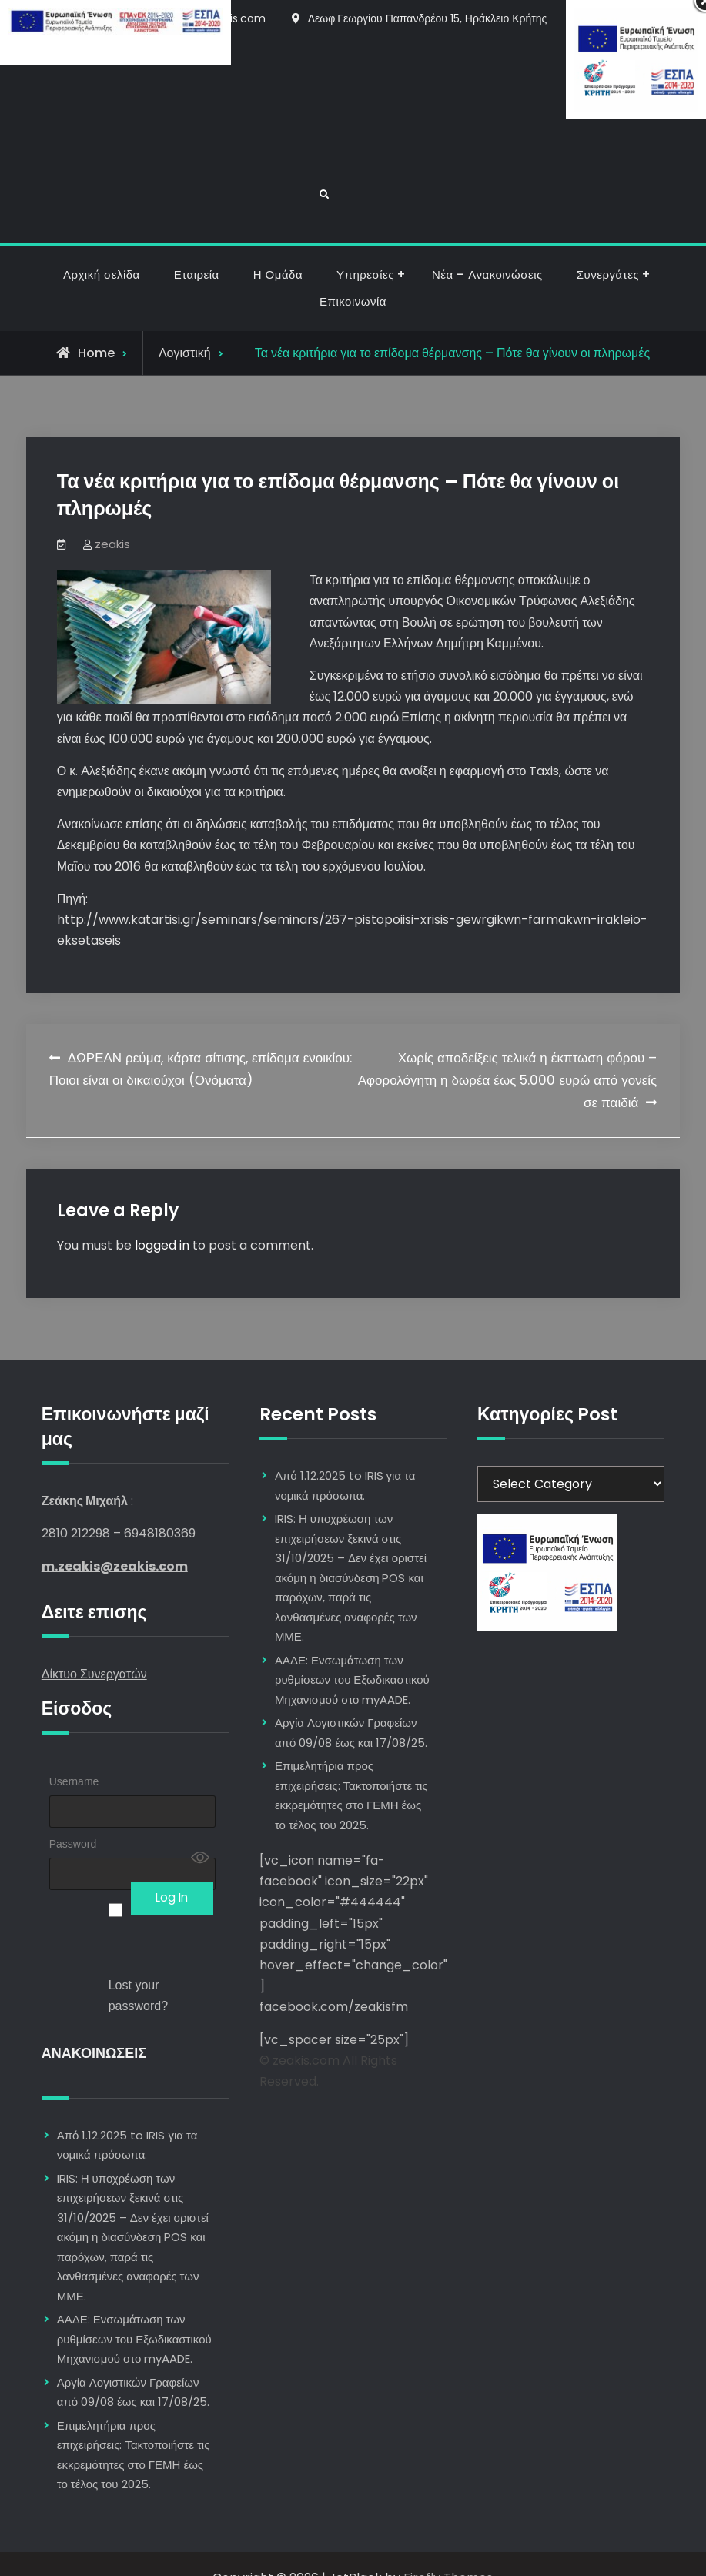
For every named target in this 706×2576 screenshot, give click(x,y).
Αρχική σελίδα (101, 246)
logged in (162, 1217)
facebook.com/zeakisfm (333, 1978)
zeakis (112, 515)
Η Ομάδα (278, 246)
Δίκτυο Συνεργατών (94, 1645)
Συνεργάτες (608, 246)
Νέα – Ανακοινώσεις (487, 246)
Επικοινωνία (353, 273)
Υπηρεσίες (365, 246)
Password (72, 1815)
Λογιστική (185, 324)
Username (74, 1753)
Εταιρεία (196, 246)
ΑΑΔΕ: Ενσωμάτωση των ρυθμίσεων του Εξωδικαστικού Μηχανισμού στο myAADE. (134, 2311)
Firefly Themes (448, 2550)
